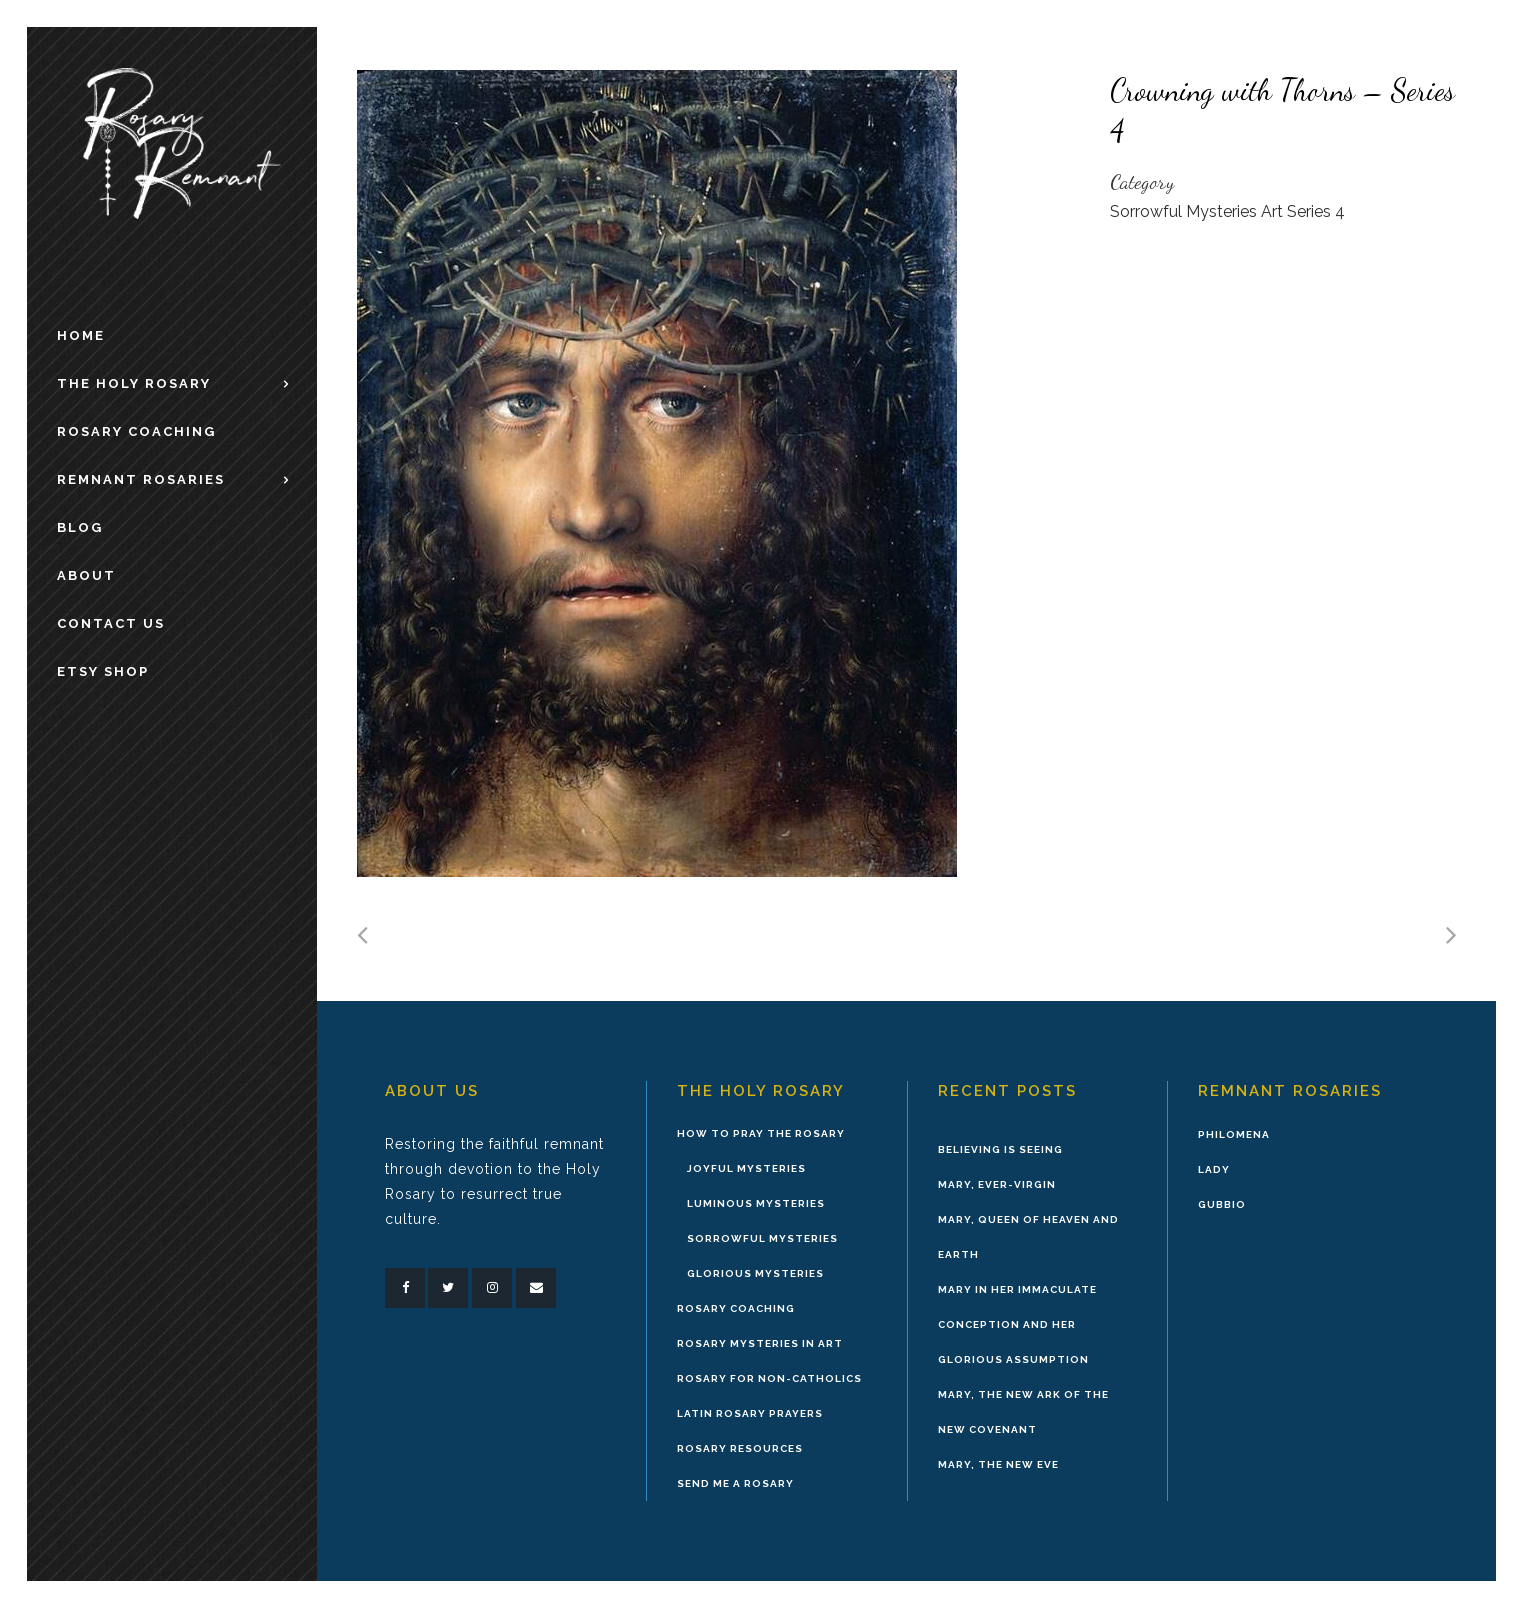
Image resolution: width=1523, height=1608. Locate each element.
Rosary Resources (740, 1448)
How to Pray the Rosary (761, 1133)
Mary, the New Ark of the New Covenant (1023, 1412)
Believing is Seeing (1000, 1149)
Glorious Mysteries (755, 1273)
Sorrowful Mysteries (762, 1238)
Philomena (1234, 1134)
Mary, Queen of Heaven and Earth (1028, 1237)
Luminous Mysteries (756, 1203)
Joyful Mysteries (746, 1168)
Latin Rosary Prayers (750, 1413)
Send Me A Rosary (735, 1483)
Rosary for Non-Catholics (769, 1378)
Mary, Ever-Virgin (997, 1184)
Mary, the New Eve (998, 1464)
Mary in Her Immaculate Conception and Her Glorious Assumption (1017, 1324)
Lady (1214, 1169)
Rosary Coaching (736, 1308)
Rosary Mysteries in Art (760, 1343)
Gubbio (1222, 1204)
